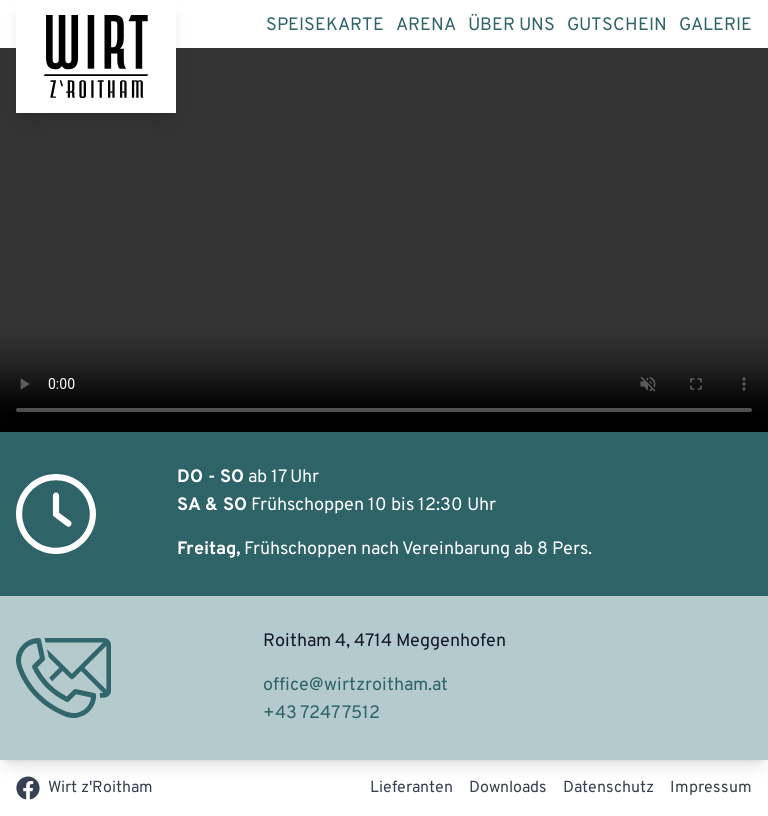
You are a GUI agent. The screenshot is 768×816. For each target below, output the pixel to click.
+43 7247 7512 (321, 713)
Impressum (711, 788)
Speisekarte (325, 25)
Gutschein (617, 25)
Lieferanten (411, 788)
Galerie (715, 25)
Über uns (511, 25)
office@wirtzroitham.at (355, 685)
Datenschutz (608, 788)
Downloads (508, 788)
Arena (426, 25)
